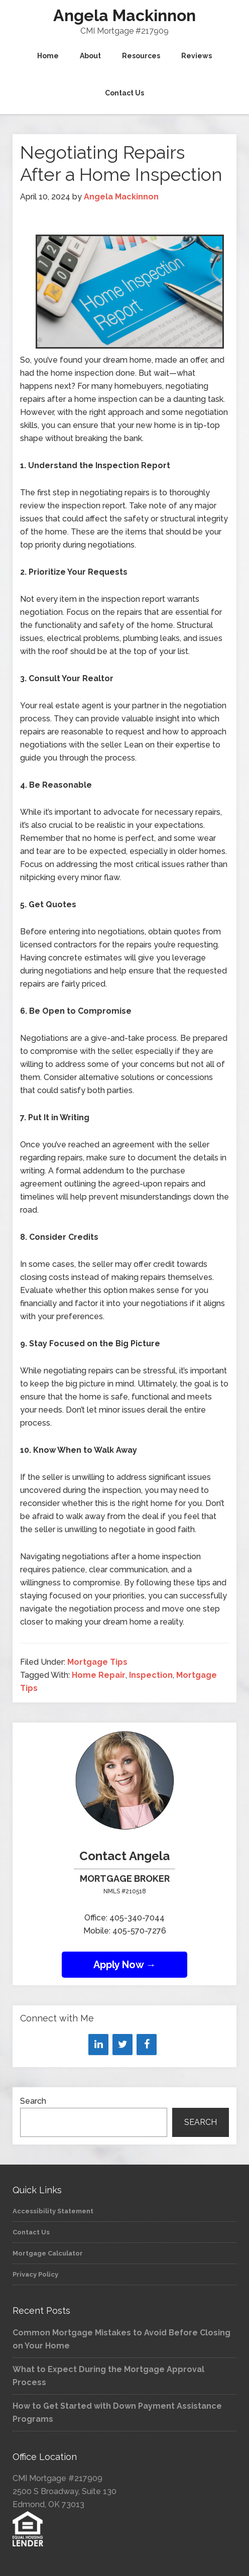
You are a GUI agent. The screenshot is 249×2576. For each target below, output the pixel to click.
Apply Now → (124, 1965)
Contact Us (31, 2232)
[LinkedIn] (98, 2044)
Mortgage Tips (97, 1662)
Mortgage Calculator (48, 2253)
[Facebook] (147, 2044)
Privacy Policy (35, 2274)
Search (33, 2101)
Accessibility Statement (53, 2211)
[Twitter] (122, 2044)
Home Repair (99, 1675)
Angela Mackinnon (124, 15)
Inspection (151, 1675)
